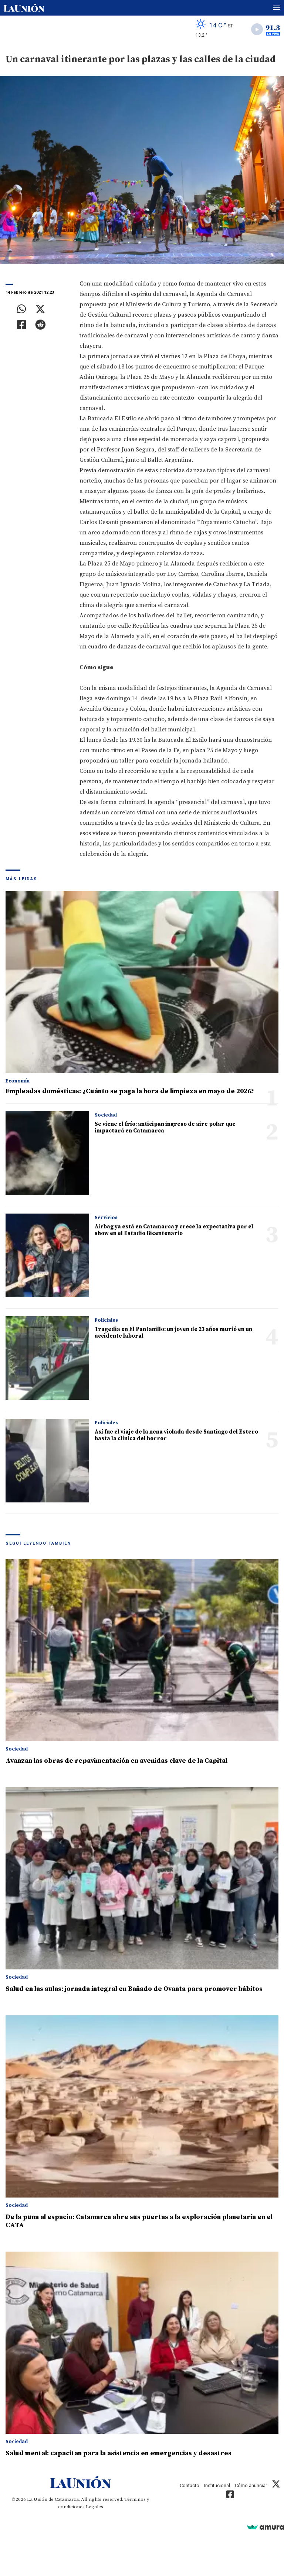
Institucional (217, 2485)
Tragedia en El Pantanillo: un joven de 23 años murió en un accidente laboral (173, 1332)
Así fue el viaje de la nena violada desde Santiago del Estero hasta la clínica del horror (176, 1435)
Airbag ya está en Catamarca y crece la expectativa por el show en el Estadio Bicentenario (174, 1230)
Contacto (189, 2485)
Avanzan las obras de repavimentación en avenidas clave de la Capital (116, 1760)
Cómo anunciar (251, 2485)
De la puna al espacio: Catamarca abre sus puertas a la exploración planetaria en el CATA (139, 2221)
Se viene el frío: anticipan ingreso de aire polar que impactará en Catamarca (165, 1127)
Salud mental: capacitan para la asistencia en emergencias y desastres (118, 2453)
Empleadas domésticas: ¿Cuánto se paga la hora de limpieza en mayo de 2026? (130, 1091)
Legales (94, 2507)
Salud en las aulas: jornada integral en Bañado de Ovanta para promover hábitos (134, 1989)
